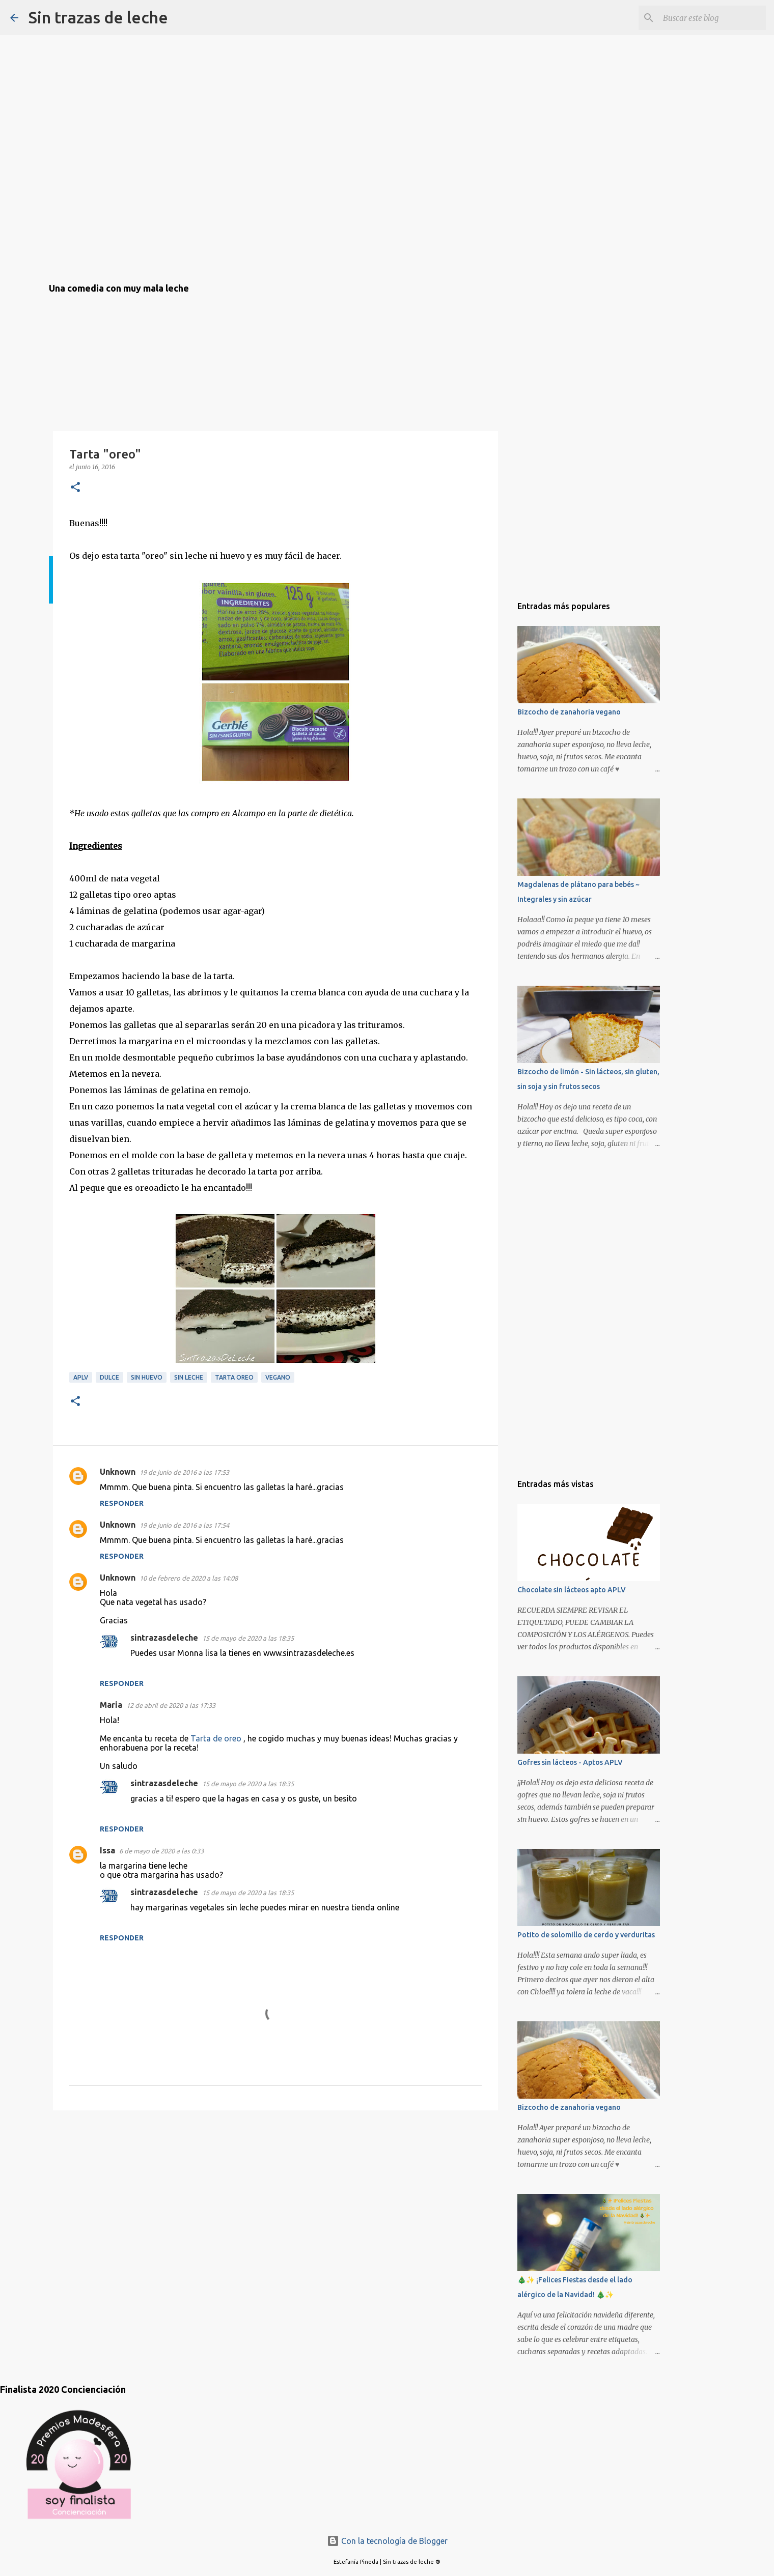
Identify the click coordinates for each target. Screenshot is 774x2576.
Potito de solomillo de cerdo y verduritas (586, 1935)
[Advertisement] (100, 2176)
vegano (277, 1377)
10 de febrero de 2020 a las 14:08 (189, 1578)
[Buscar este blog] (712, 18)
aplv (80, 1377)
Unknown (117, 1471)
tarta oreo (234, 1377)
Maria (111, 1704)
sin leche (188, 1377)
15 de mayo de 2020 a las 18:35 (248, 1638)
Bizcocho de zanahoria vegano (569, 712)
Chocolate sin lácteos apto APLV (571, 1590)
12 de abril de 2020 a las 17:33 (170, 1705)
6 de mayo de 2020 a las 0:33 (161, 1850)
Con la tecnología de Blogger (387, 2540)
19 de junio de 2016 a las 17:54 (184, 1525)
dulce (109, 1377)
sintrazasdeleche (164, 1637)
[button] (75, 488)
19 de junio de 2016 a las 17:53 (184, 1472)
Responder (122, 1503)
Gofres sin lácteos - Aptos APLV (570, 1762)
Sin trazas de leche (98, 17)
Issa (107, 1850)
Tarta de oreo (215, 1738)
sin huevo (146, 1377)
